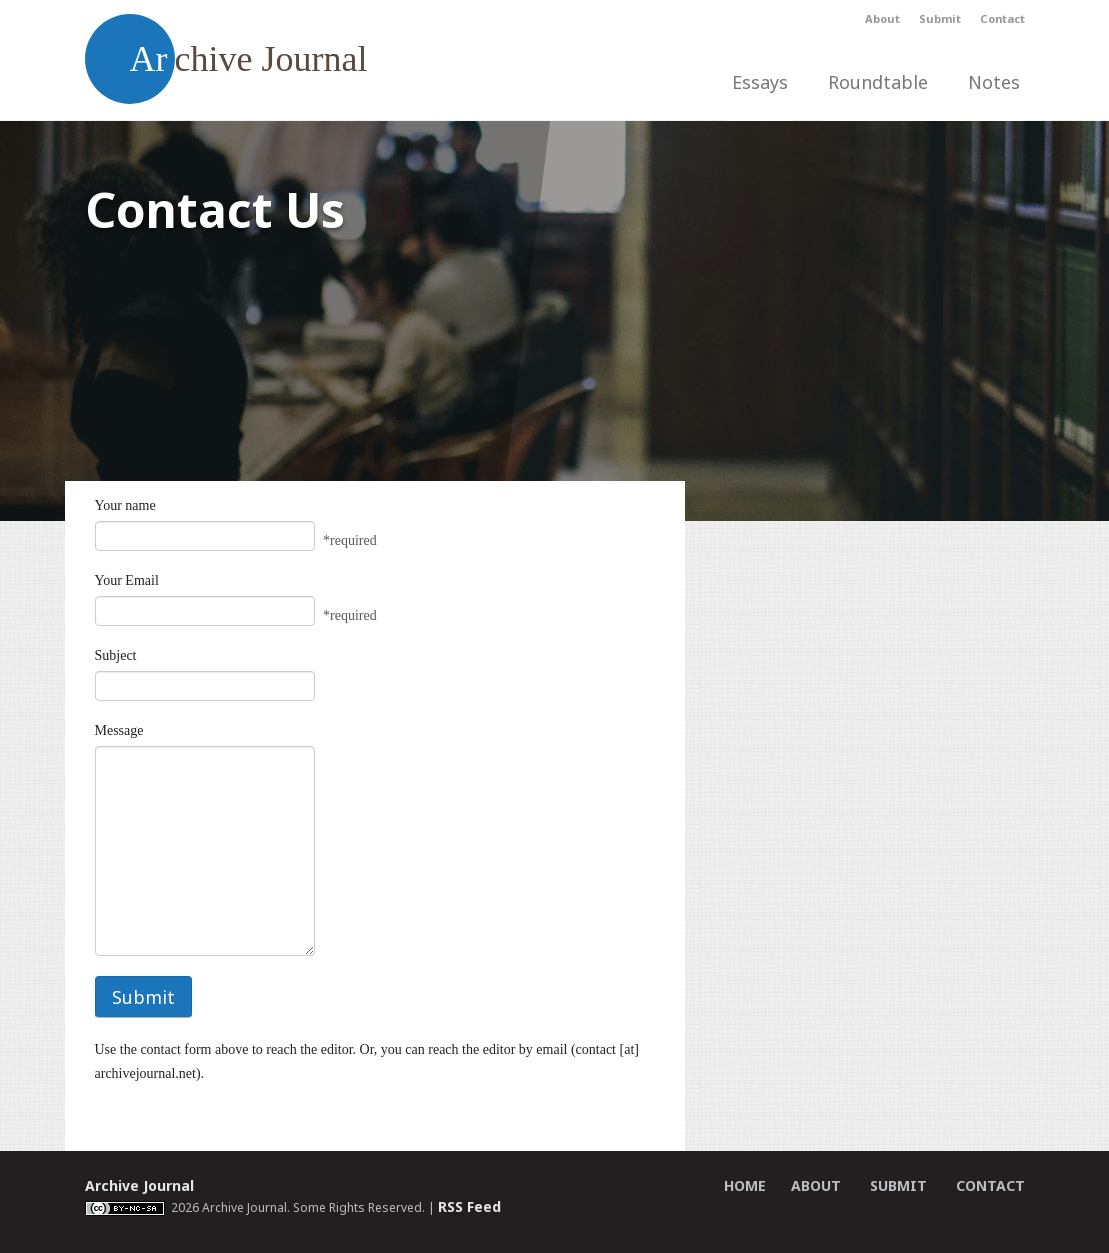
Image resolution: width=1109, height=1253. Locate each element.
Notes (994, 82)
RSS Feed (469, 1206)
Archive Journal (139, 1185)
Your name (125, 505)
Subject (116, 655)
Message (119, 730)
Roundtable (878, 82)
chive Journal (226, 59)
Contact (1002, 18)
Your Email (127, 580)
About (882, 18)
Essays (760, 82)
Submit (940, 18)
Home (745, 1185)
